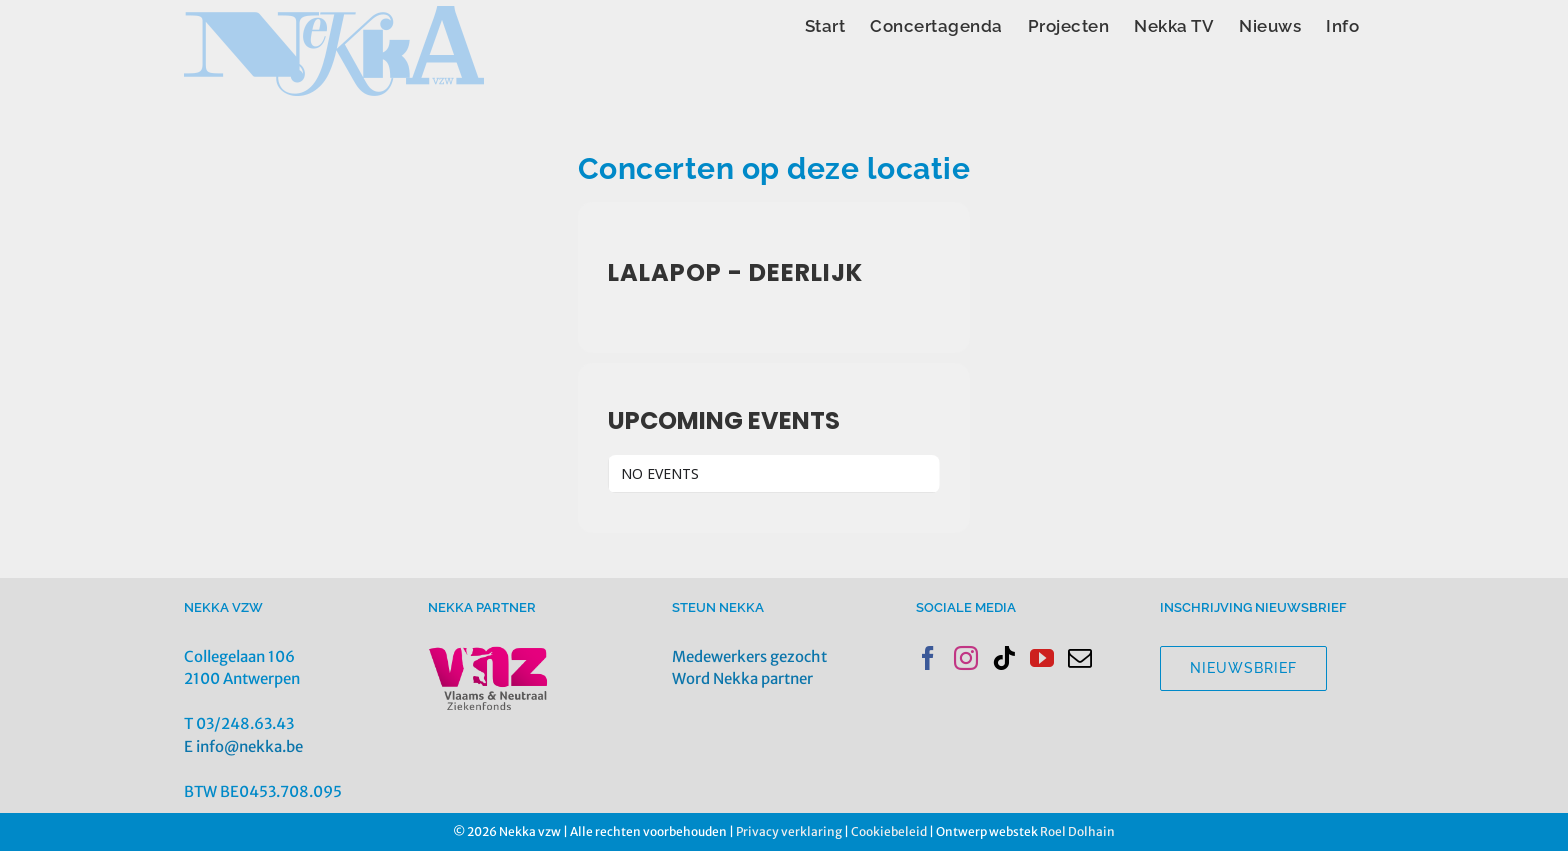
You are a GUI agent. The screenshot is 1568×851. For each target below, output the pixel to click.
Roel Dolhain (1077, 831)
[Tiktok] (1004, 658)
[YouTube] (1042, 658)
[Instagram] (966, 658)
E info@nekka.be (243, 746)
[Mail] (1080, 658)
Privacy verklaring (789, 831)
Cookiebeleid (889, 831)
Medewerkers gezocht (749, 656)
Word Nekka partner (742, 678)
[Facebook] (928, 658)
